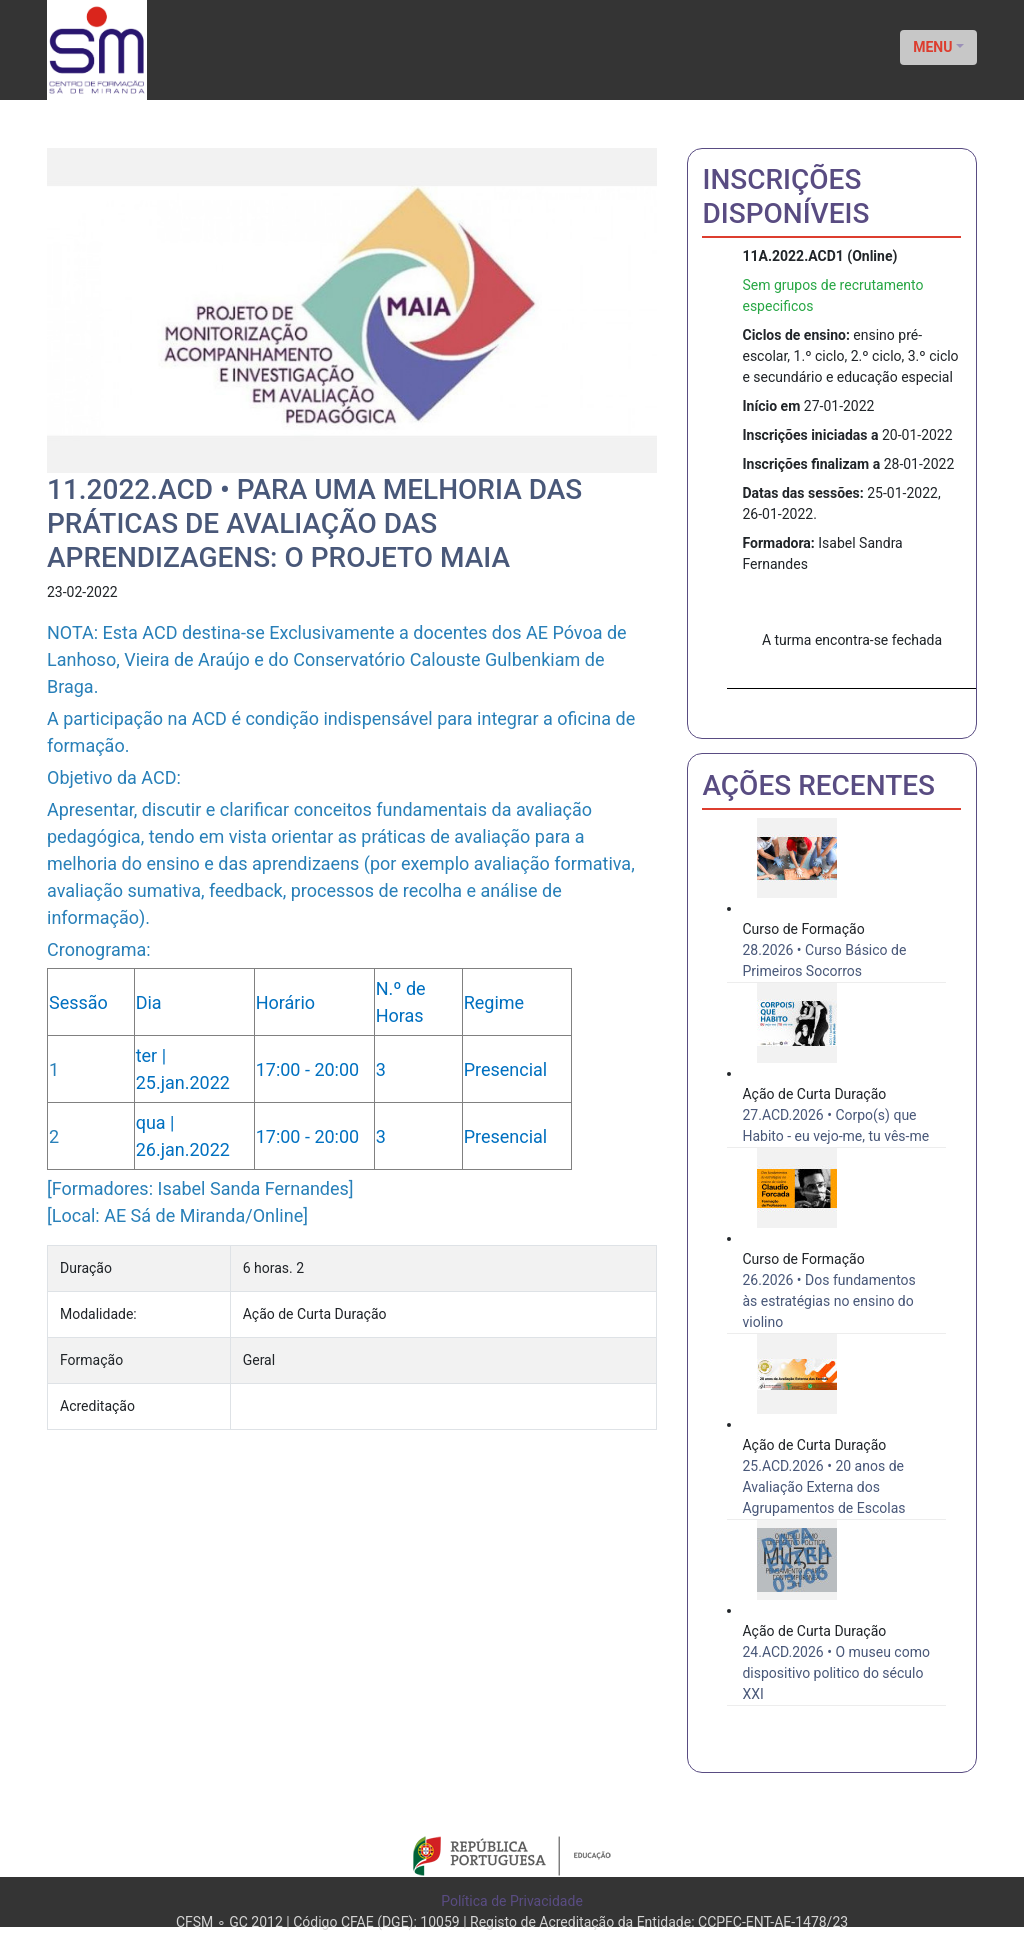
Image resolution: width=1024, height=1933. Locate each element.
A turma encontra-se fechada (852, 640)
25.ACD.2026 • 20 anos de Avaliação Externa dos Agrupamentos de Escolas (823, 1487)
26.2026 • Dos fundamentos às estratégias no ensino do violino (828, 1301)
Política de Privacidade (512, 1901)
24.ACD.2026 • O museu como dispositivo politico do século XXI (835, 1673)
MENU (932, 47)
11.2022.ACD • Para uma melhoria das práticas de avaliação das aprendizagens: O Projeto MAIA (314, 523)
